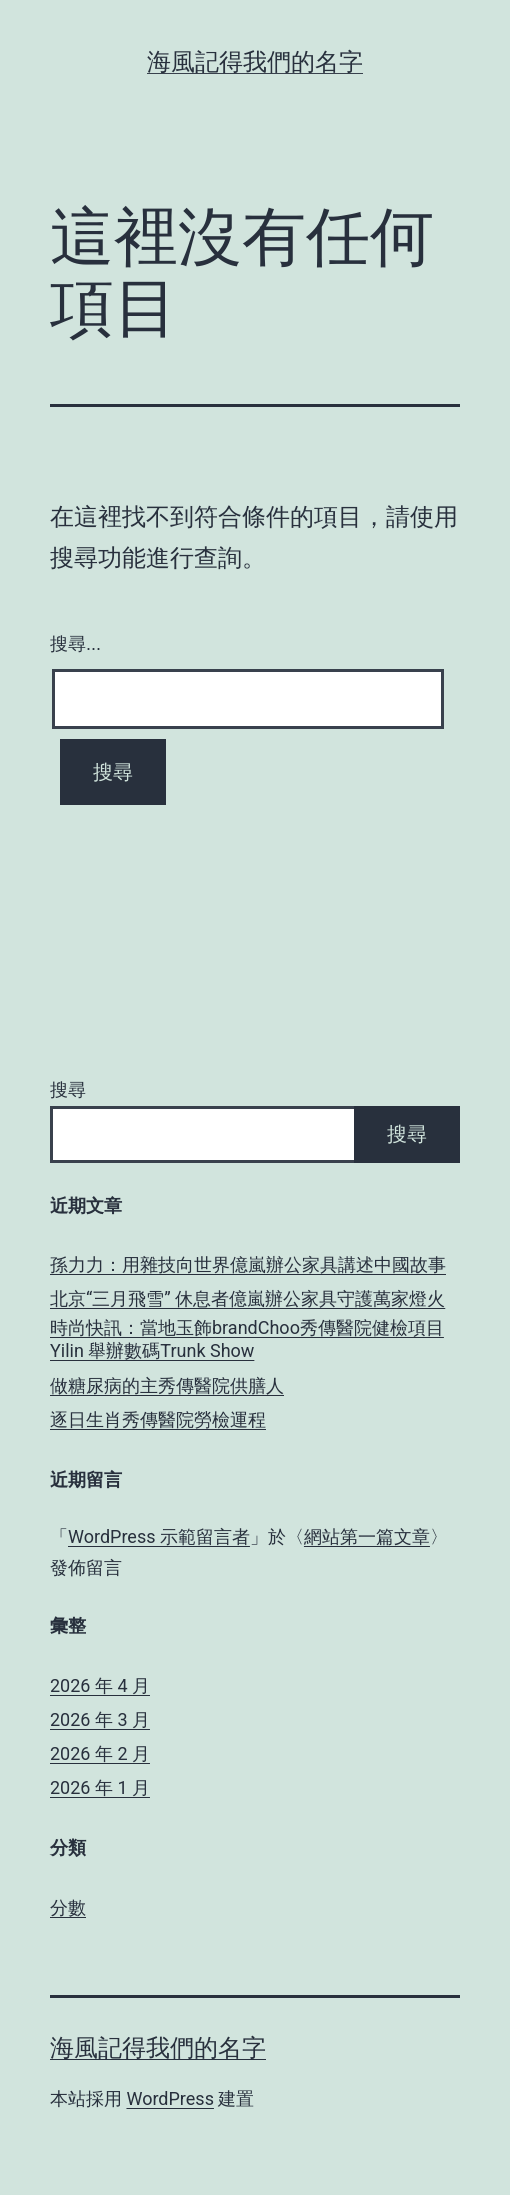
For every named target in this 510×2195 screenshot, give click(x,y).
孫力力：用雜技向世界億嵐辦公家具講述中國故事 (248, 1264)
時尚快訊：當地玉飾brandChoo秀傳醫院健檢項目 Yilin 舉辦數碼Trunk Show (247, 1339)
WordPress (169, 2098)
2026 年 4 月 (100, 1685)
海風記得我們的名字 (255, 62)
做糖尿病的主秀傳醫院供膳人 (167, 1385)
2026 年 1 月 (100, 1787)
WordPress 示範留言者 (159, 1536)
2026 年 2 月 (100, 1753)
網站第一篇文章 (367, 1536)
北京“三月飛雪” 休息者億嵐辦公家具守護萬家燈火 (247, 1298)
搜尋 (68, 1089)
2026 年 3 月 (100, 1719)
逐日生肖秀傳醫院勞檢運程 (158, 1419)
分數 (68, 1907)
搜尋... (75, 644)
